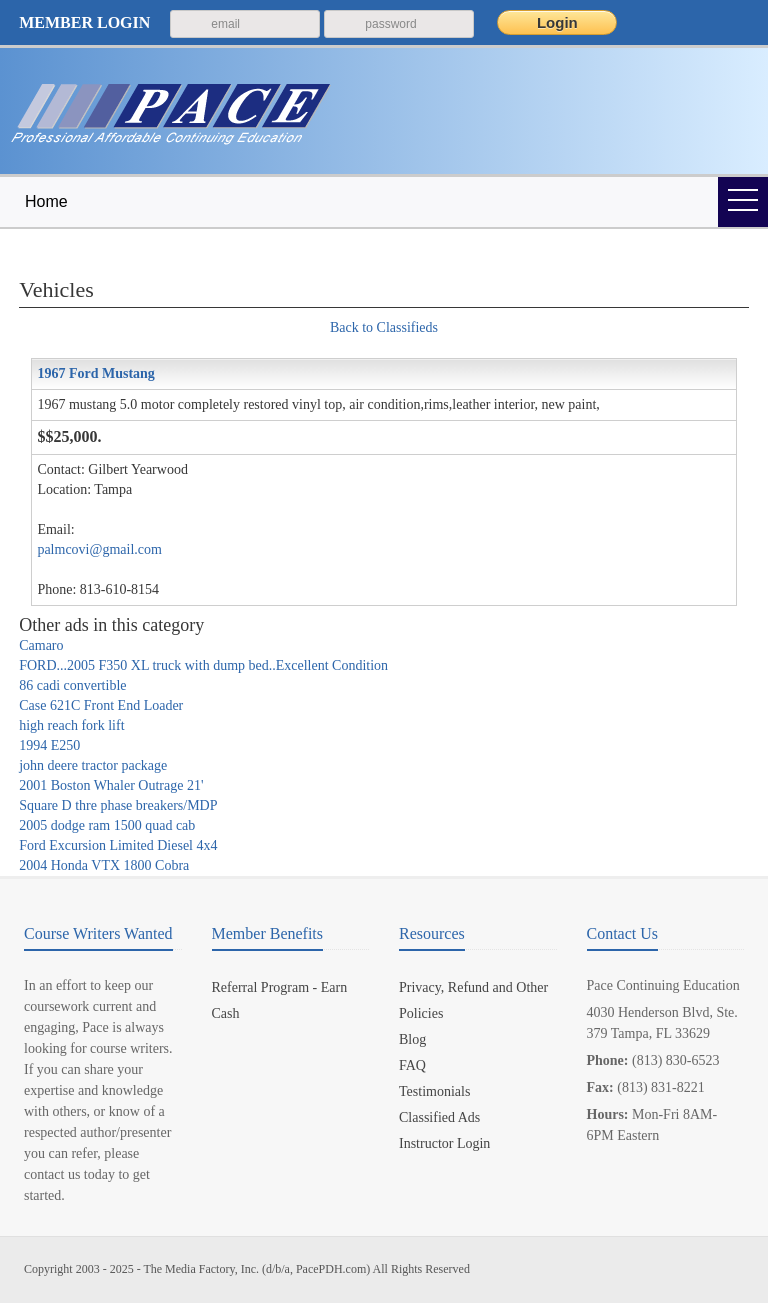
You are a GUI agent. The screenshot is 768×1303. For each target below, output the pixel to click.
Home (46, 201)
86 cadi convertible (72, 685)
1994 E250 (49, 745)
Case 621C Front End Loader (101, 705)
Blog (412, 1039)
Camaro (41, 645)
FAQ (412, 1065)
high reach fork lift (71, 725)
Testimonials (434, 1091)
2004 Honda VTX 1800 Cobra (104, 865)
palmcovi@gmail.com (99, 549)
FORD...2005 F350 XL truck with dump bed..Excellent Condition (203, 665)
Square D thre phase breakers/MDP (118, 805)
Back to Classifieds (384, 327)
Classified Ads (439, 1117)
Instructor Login (444, 1143)
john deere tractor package (93, 765)
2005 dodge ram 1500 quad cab (107, 825)
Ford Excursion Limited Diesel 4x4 (118, 845)
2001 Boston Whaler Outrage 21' (111, 785)
